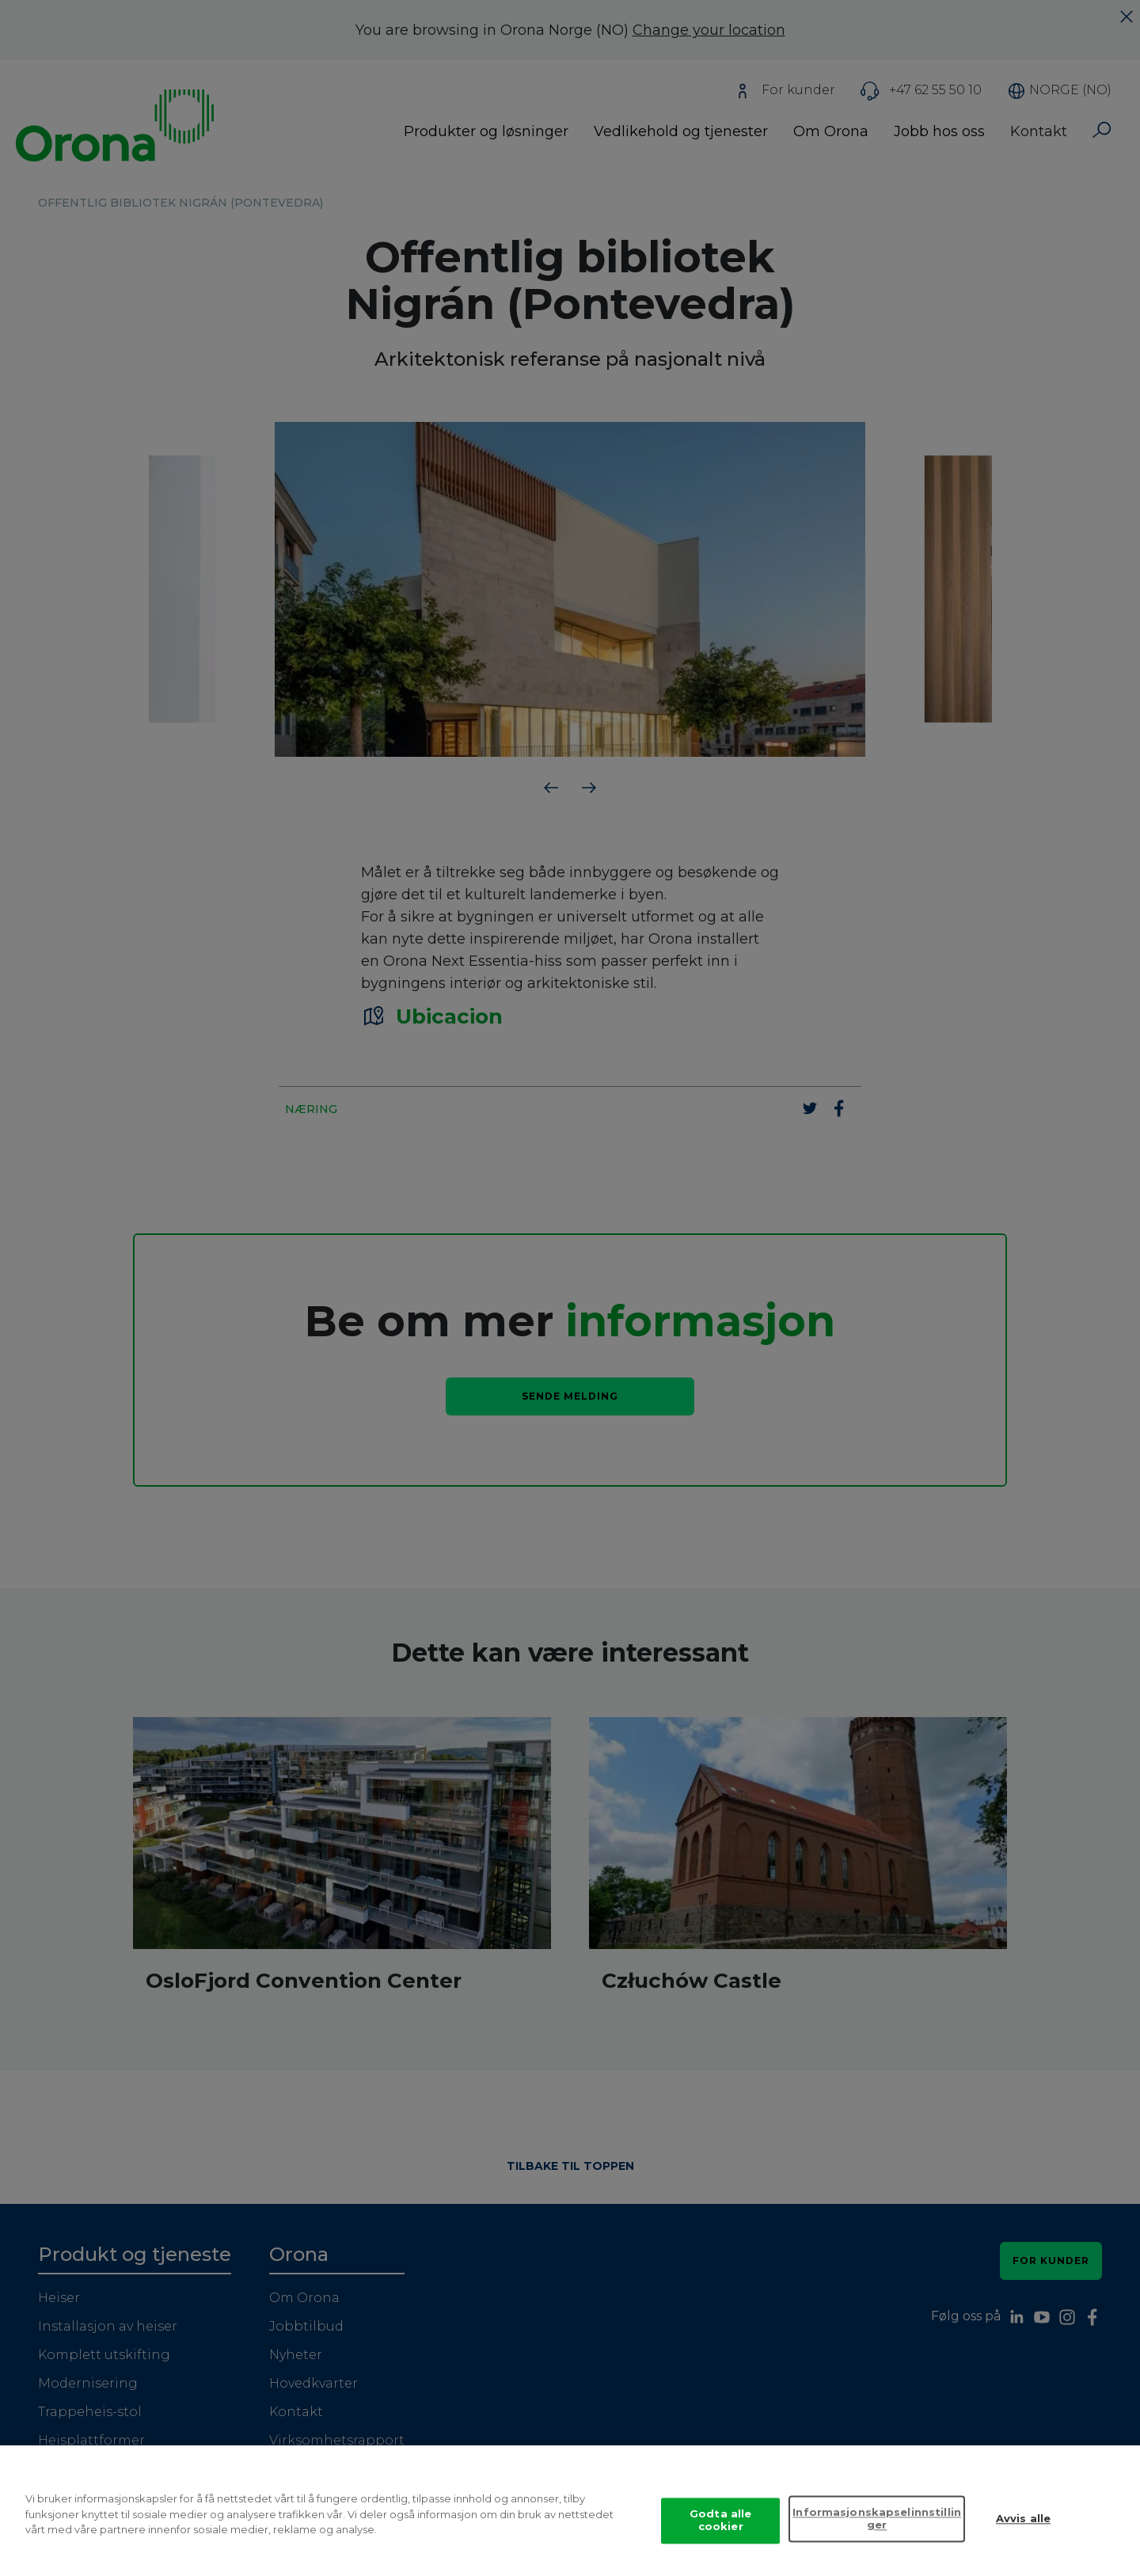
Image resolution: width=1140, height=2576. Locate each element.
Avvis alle (1023, 2531)
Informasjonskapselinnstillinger (876, 2531)
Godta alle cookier (720, 2533)
